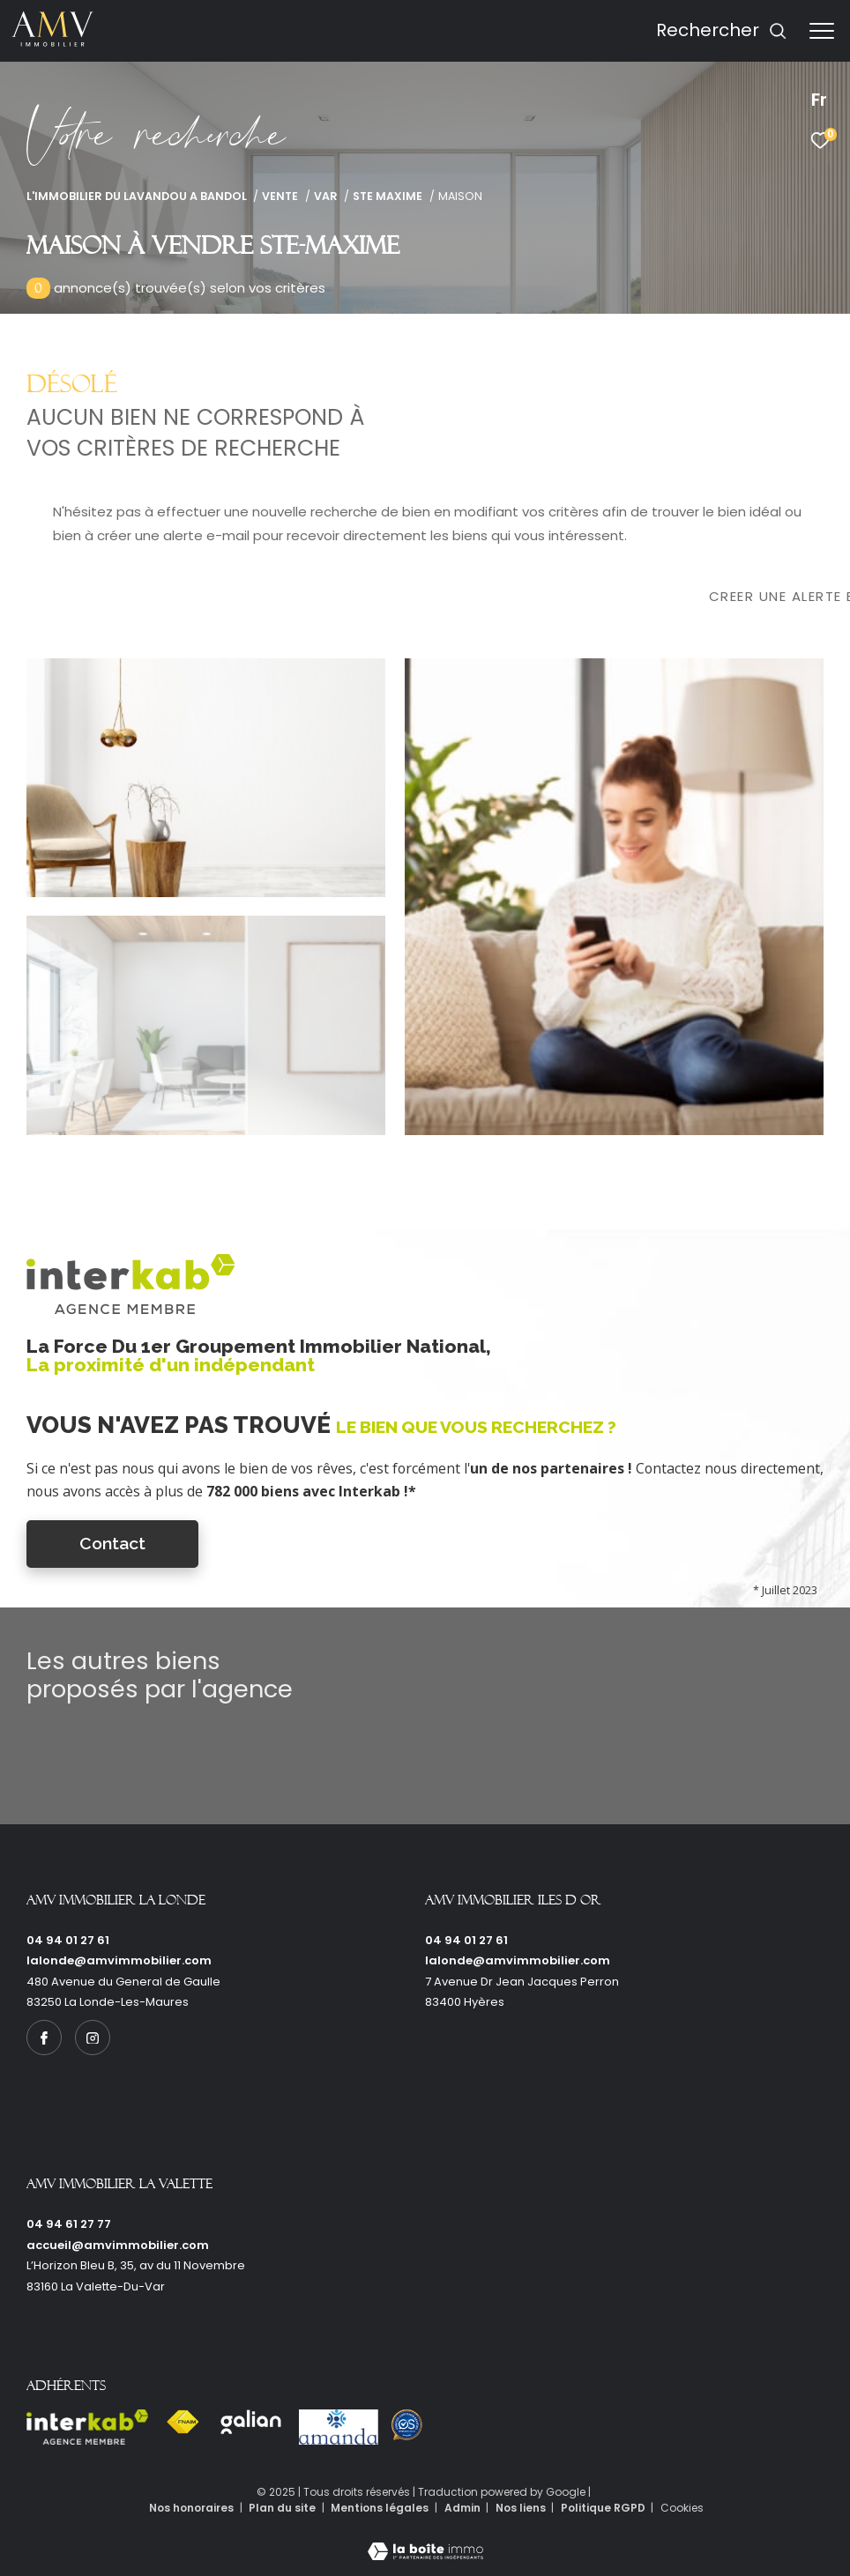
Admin (463, 2507)
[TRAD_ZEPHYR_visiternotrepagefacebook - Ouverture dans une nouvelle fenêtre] (44, 2037)
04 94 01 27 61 (67, 1940)
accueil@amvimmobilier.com (117, 2245)
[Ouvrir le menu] (822, 31)
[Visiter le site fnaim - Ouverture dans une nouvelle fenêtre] (182, 2422)
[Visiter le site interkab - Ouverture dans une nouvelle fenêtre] (87, 2427)
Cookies (682, 2508)
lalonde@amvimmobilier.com (119, 1960)
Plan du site (283, 2507)
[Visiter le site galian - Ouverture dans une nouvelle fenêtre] (251, 2421)
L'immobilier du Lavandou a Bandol (136, 196)
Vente (280, 196)
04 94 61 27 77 (68, 2224)
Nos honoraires (191, 2507)
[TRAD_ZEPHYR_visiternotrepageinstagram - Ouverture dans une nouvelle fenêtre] (92, 2037)
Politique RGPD (603, 2507)
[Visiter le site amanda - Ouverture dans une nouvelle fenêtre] (338, 2427)
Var (326, 196)
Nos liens (522, 2507)
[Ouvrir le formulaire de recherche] (721, 30)
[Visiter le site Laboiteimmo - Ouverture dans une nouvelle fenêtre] (425, 2540)
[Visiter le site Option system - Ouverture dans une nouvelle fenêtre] (406, 2424)
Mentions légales (381, 2507)
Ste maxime (387, 196)
